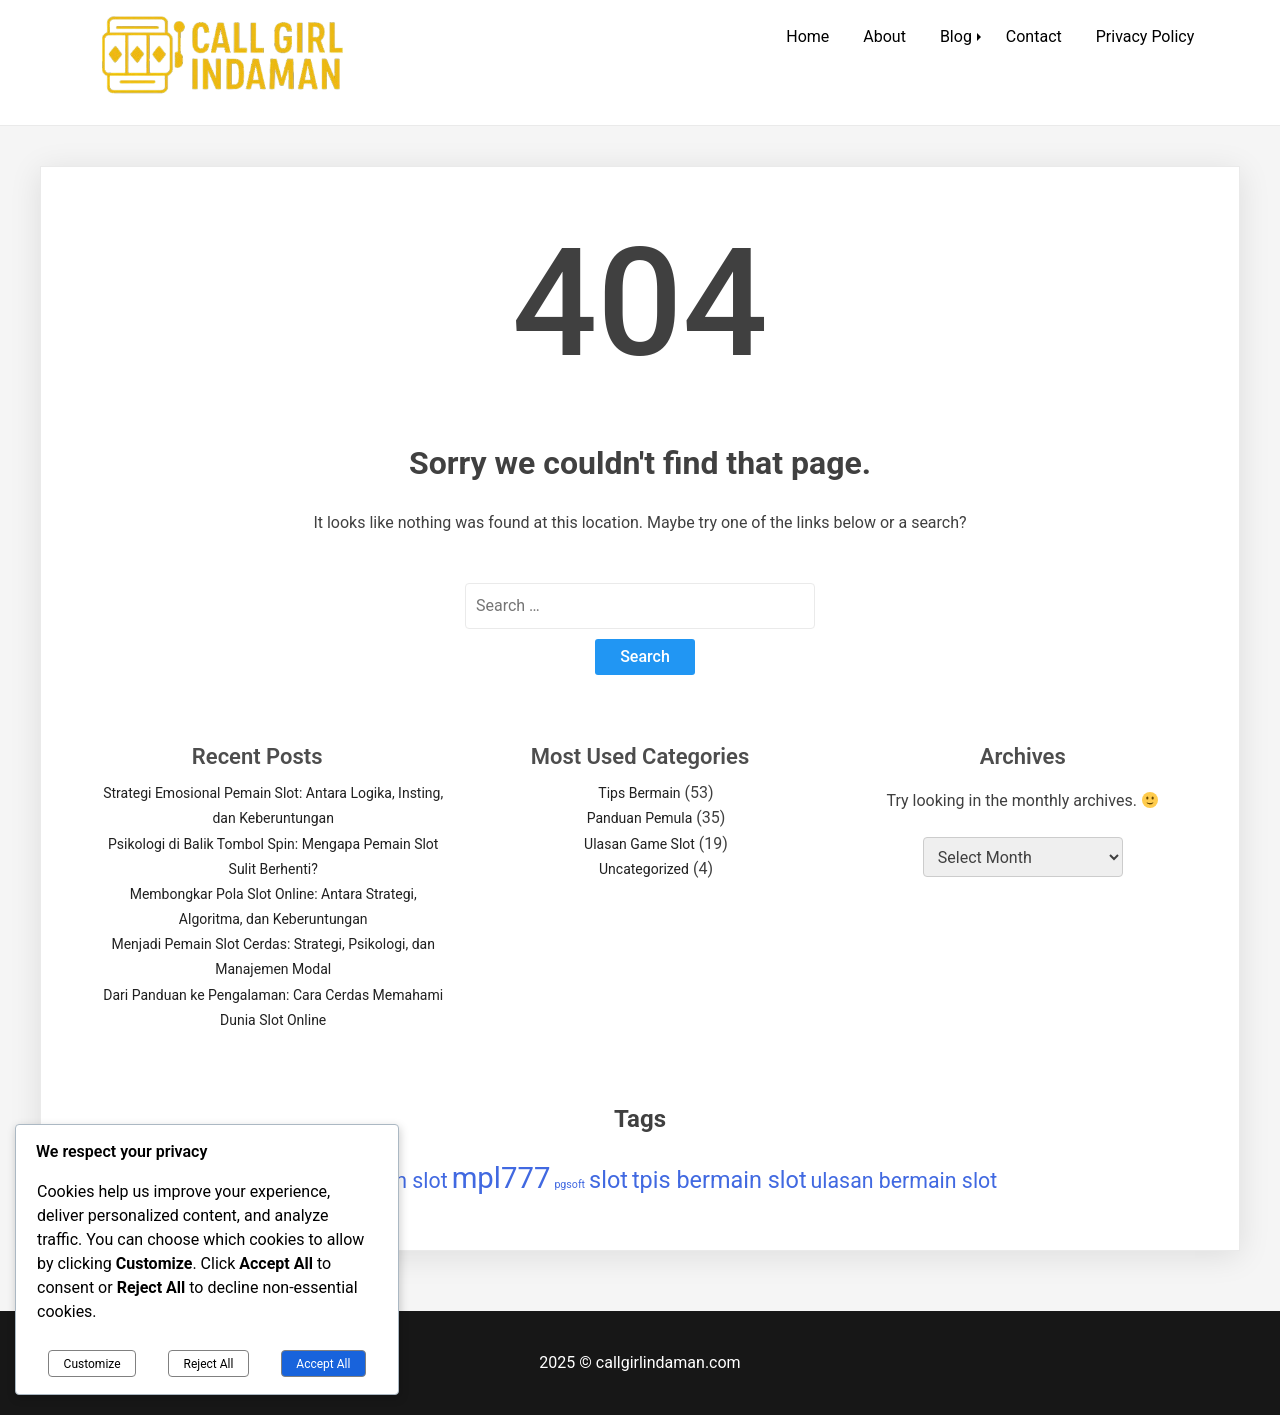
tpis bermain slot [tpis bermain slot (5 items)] (719, 1180)
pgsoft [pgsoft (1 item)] (569, 1184)
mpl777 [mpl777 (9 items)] (501, 1178)
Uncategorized (644, 869)
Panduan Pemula (640, 818)
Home (807, 36)
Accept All (323, 1364)
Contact (1034, 36)
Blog (956, 36)
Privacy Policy (1145, 36)
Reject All (209, 1364)
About (884, 36)
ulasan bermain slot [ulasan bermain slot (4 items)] (904, 1180)
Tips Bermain (639, 793)
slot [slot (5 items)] (608, 1180)
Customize (92, 1364)
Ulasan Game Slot (639, 844)
